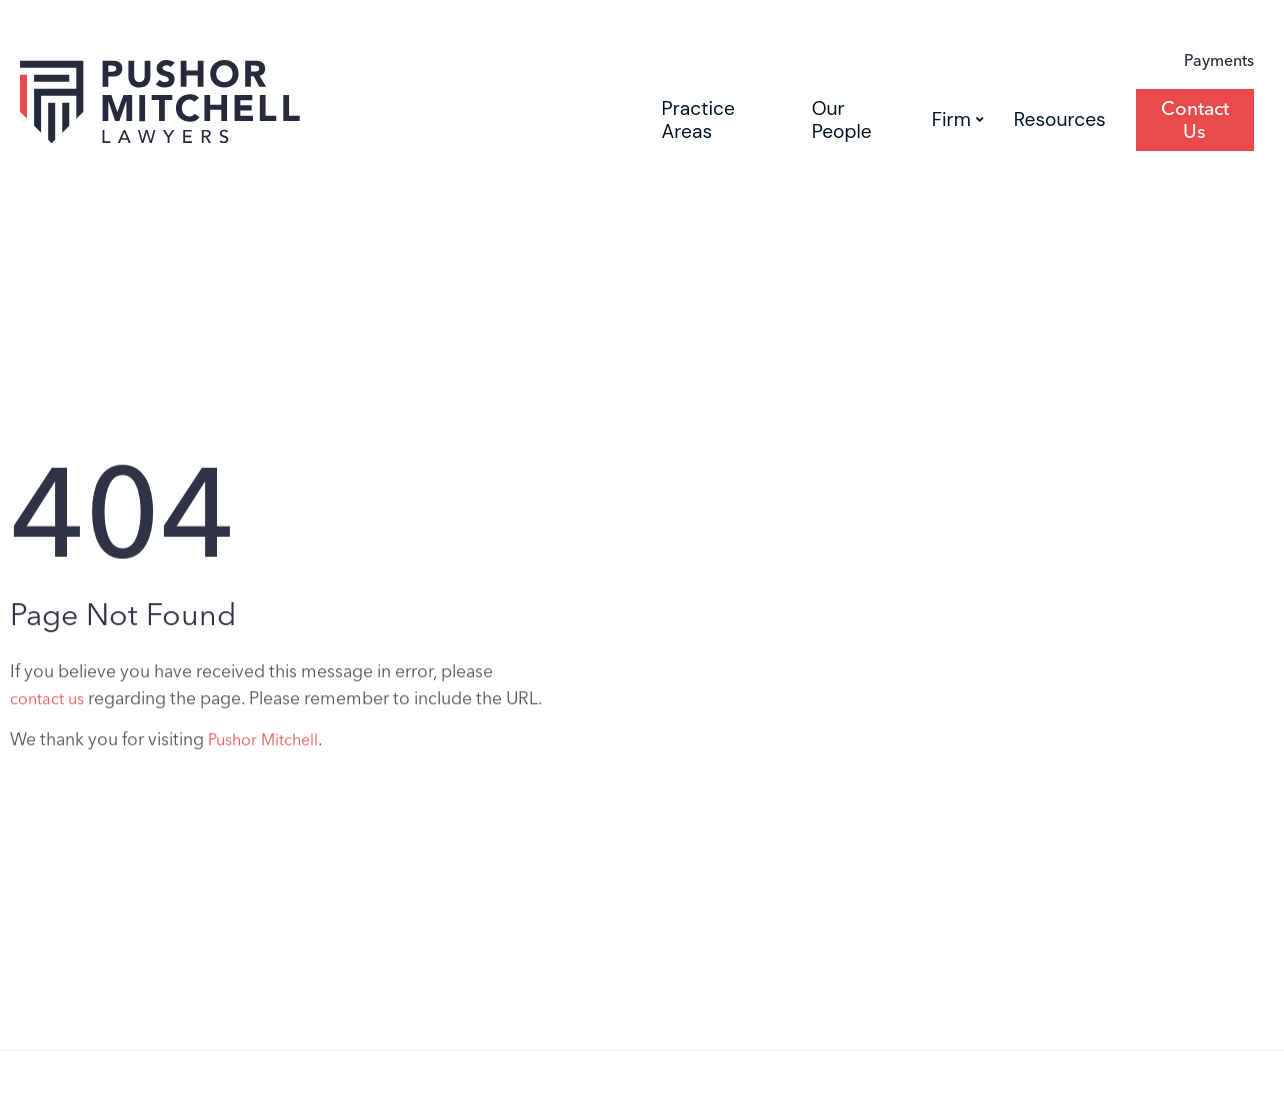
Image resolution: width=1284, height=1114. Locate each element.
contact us (47, 703)
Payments (1219, 60)
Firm (958, 119)
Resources (1060, 119)
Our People (842, 120)
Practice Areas (698, 120)
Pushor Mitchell (263, 744)
